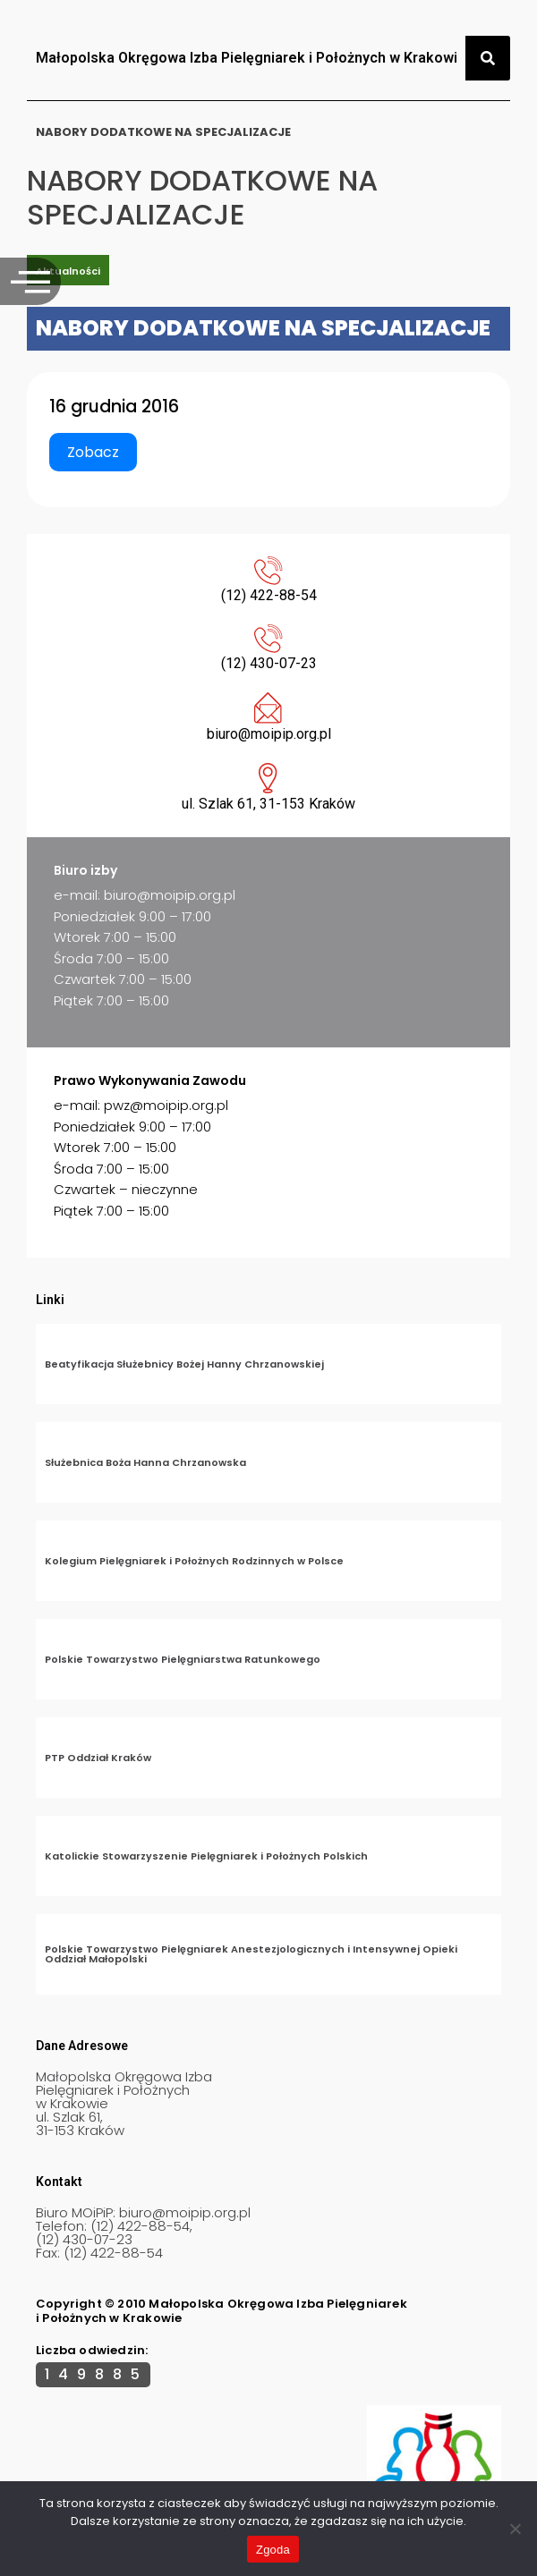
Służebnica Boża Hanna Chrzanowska (145, 1462)
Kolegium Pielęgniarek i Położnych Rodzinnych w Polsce (194, 1561)
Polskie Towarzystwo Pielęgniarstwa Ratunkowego (182, 1659)
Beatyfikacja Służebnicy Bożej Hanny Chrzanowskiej (184, 1364)
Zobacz (93, 452)
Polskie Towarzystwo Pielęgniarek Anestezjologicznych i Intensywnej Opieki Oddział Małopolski (251, 1954)
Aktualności (68, 271)
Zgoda (273, 2549)
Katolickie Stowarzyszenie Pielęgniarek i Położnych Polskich (206, 1856)
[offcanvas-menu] (30, 281)
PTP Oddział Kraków (98, 1757)
